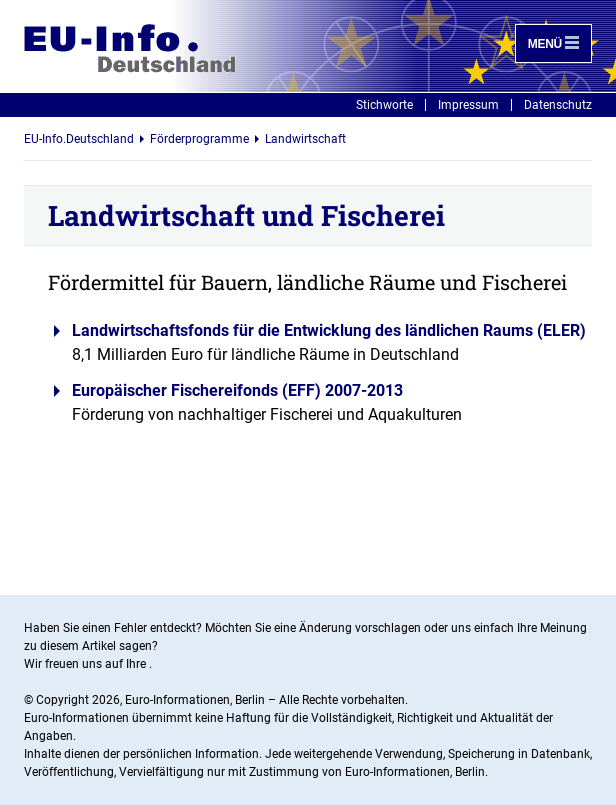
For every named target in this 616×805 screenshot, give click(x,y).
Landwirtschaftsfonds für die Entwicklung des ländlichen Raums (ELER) (329, 330)
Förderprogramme (199, 139)
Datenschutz (558, 105)
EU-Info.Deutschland (79, 139)
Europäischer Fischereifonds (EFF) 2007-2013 (237, 390)
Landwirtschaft (305, 139)
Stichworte (384, 105)
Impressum (468, 105)
